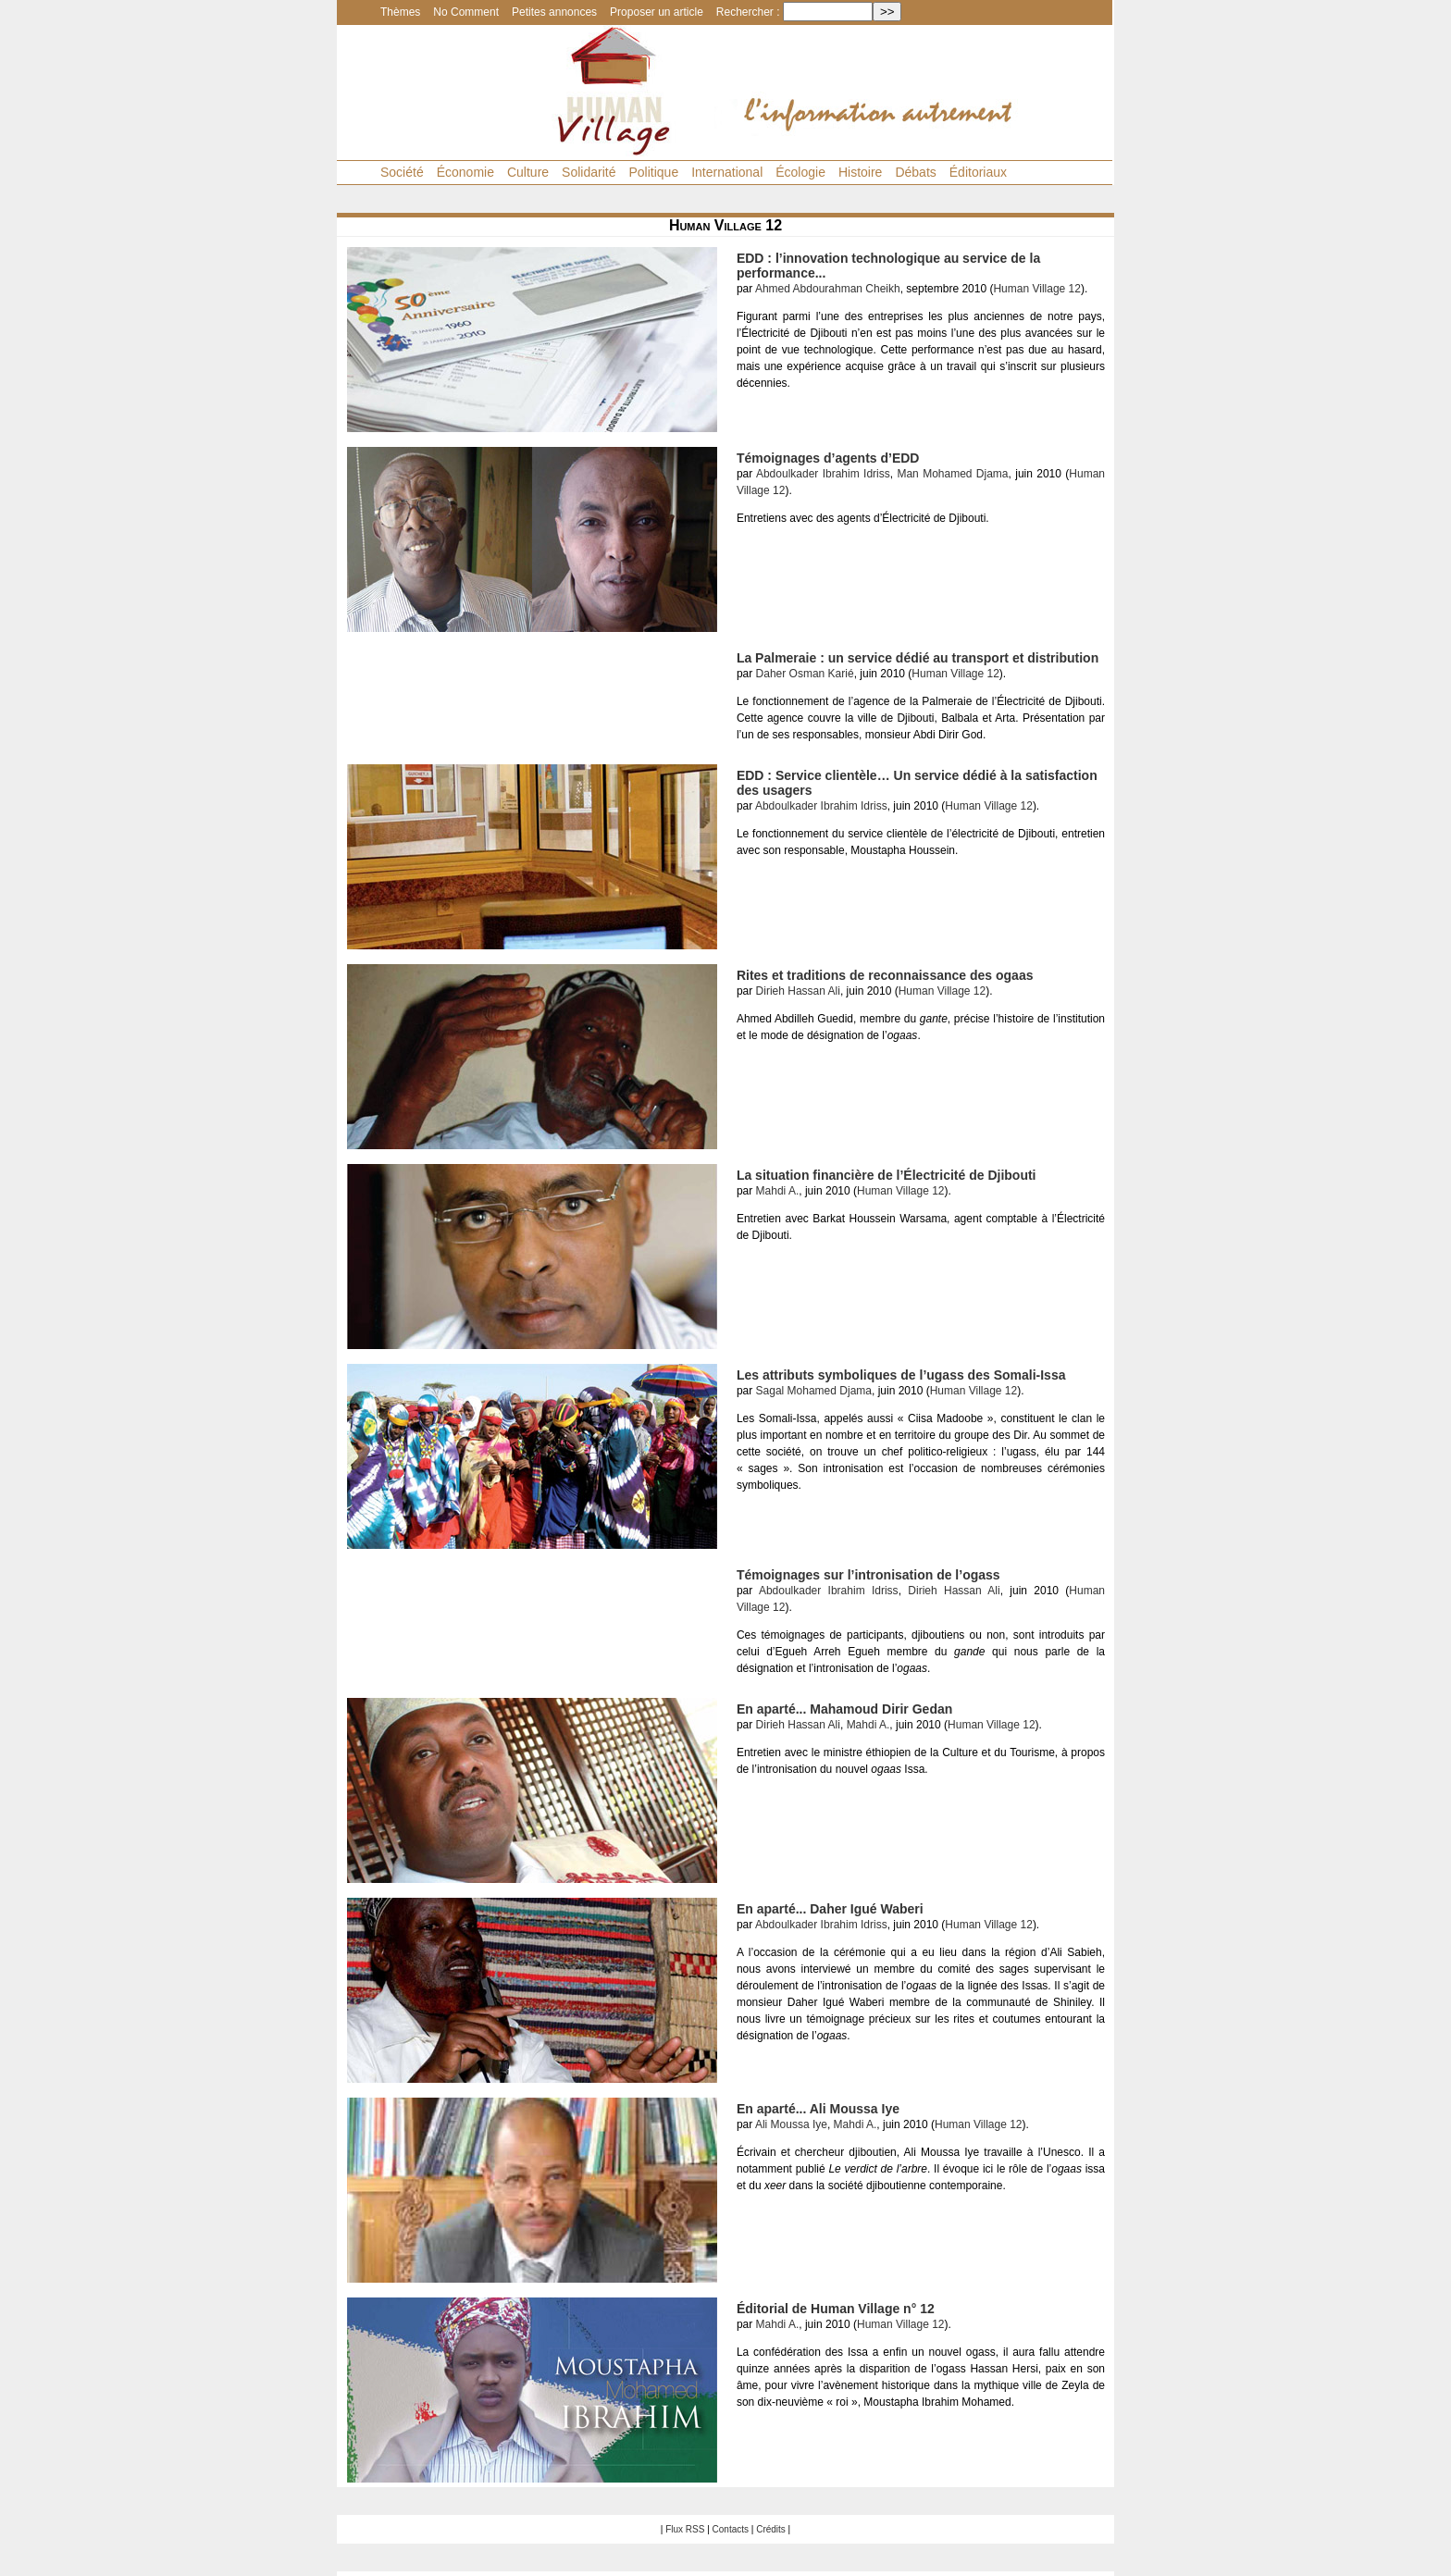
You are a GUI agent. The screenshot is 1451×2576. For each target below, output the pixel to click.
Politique (653, 172)
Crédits (771, 2529)
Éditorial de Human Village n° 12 (836, 2308)
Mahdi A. (778, 1190)
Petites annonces (554, 12)
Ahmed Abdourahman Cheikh (827, 288)
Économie (465, 172)
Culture (528, 172)
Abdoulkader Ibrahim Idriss (823, 473)
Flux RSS (684, 2529)
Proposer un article (656, 12)
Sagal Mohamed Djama (814, 1390)
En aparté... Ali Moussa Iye (818, 2108)
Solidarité (588, 172)
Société (402, 172)
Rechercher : (748, 12)
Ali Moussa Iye (791, 2124)
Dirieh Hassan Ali (798, 991)
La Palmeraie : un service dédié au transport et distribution (917, 657)
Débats (915, 172)
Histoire (860, 172)
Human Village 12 (1037, 288)
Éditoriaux (978, 172)
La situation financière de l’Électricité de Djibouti (886, 1175)
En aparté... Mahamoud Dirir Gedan (844, 1709)
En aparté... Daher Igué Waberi (830, 1908)
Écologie (800, 172)
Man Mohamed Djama (952, 473)
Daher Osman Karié (805, 673)
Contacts (731, 2529)
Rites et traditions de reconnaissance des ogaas (885, 975)
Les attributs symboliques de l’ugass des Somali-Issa (901, 1375)
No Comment (466, 12)
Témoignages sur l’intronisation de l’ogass (868, 1574)
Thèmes (400, 12)
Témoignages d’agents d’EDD (828, 458)
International (727, 172)
